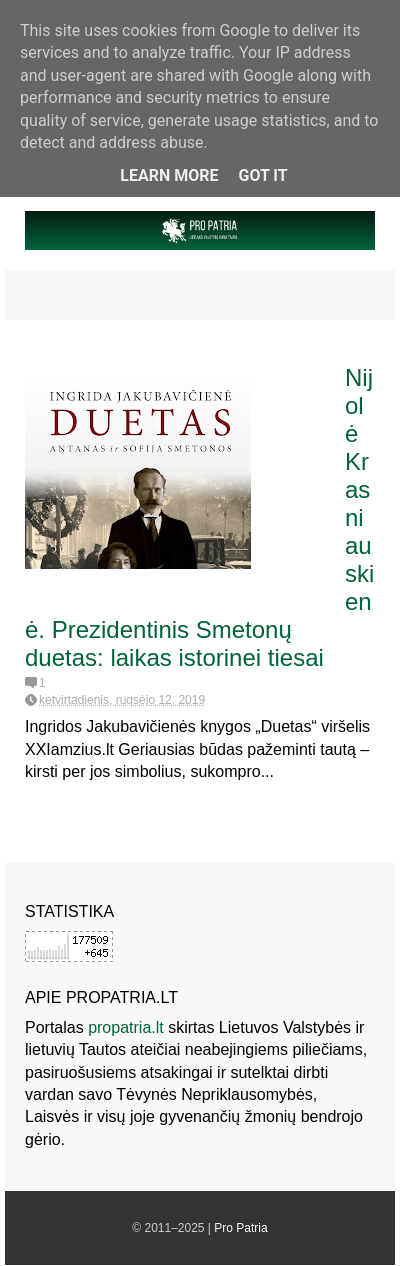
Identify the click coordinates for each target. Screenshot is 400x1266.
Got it (262, 175)
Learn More (169, 175)
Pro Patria (240, 1228)
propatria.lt (126, 1027)
